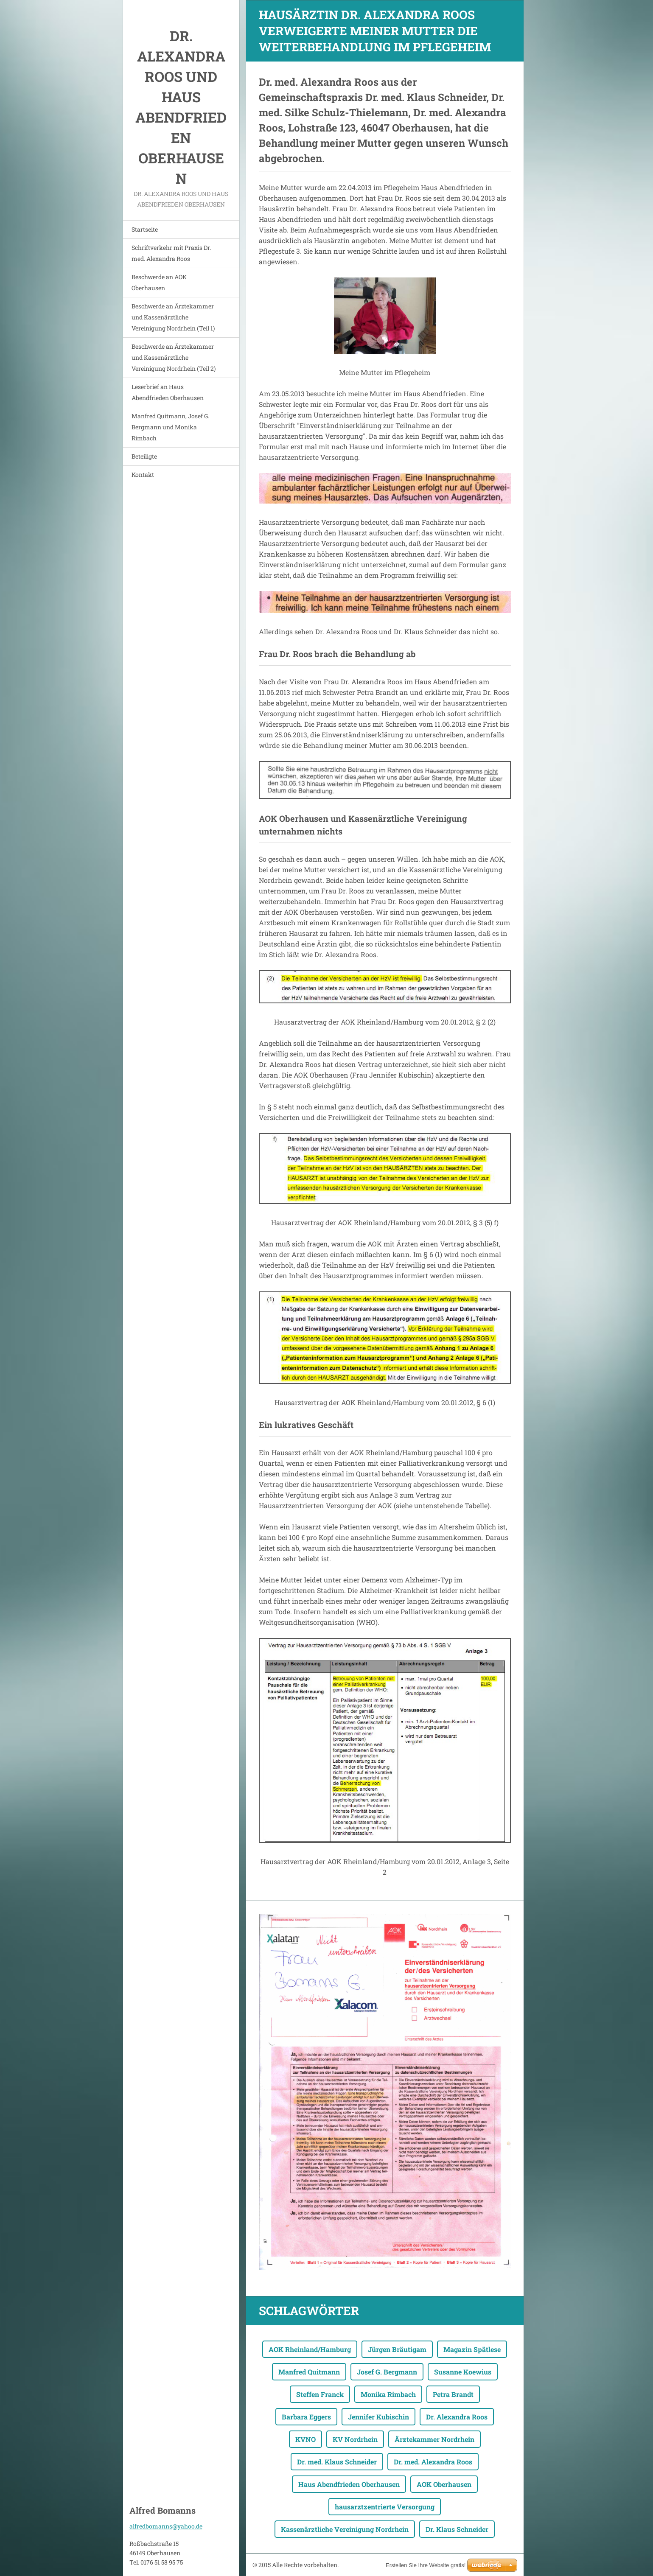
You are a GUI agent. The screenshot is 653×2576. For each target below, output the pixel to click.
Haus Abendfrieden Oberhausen (349, 2484)
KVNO (305, 2439)
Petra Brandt (453, 2394)
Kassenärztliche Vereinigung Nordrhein (345, 2529)
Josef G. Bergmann (387, 2371)
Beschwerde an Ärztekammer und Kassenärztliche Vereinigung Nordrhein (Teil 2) (174, 357)
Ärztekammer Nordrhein (434, 2439)
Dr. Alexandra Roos (457, 2416)
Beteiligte (144, 456)
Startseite (145, 229)
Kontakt (143, 474)
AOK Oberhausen (444, 2484)
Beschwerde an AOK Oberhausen (159, 282)
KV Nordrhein (355, 2439)
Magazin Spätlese (472, 2349)
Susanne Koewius (462, 2371)
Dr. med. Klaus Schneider (337, 2461)
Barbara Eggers (306, 2416)
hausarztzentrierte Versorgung (384, 2506)
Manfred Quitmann (309, 2371)
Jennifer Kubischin (378, 2416)
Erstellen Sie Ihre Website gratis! (425, 2565)
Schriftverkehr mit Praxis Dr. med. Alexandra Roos (171, 253)
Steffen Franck (320, 2394)
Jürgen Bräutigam (397, 2349)
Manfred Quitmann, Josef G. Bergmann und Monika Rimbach (170, 427)
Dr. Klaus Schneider (457, 2529)
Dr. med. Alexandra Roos (433, 2461)
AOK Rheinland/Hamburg (310, 2349)
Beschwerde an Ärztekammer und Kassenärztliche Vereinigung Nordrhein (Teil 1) (173, 317)
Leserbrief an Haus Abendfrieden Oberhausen (168, 392)
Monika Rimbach (388, 2394)
